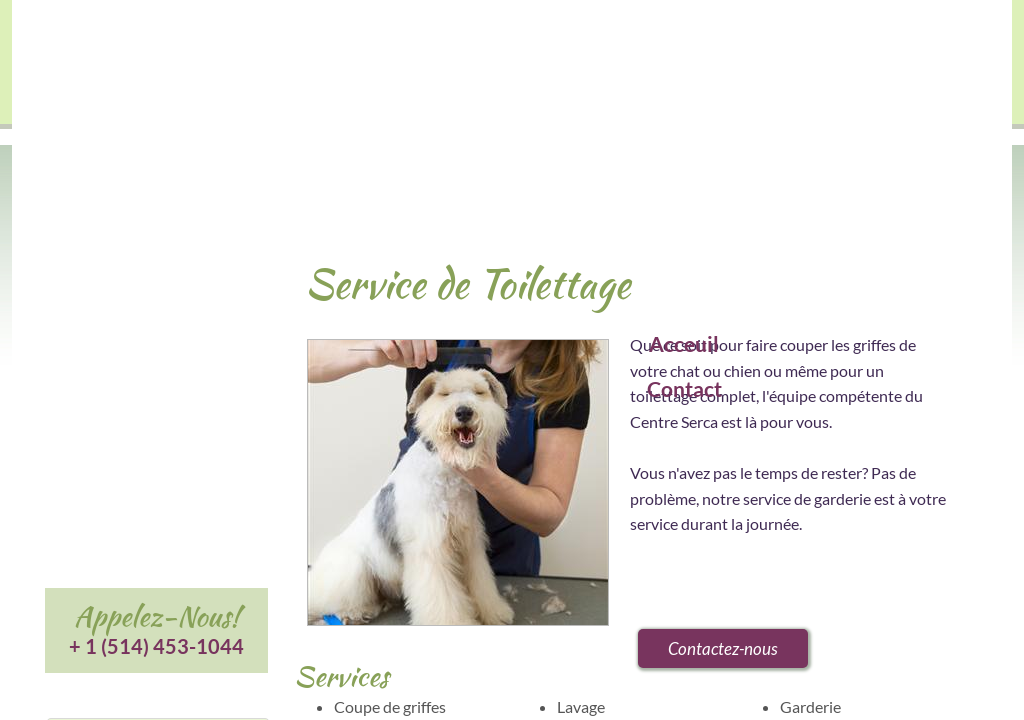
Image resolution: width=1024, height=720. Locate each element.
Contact (684, 388)
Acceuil (684, 343)
